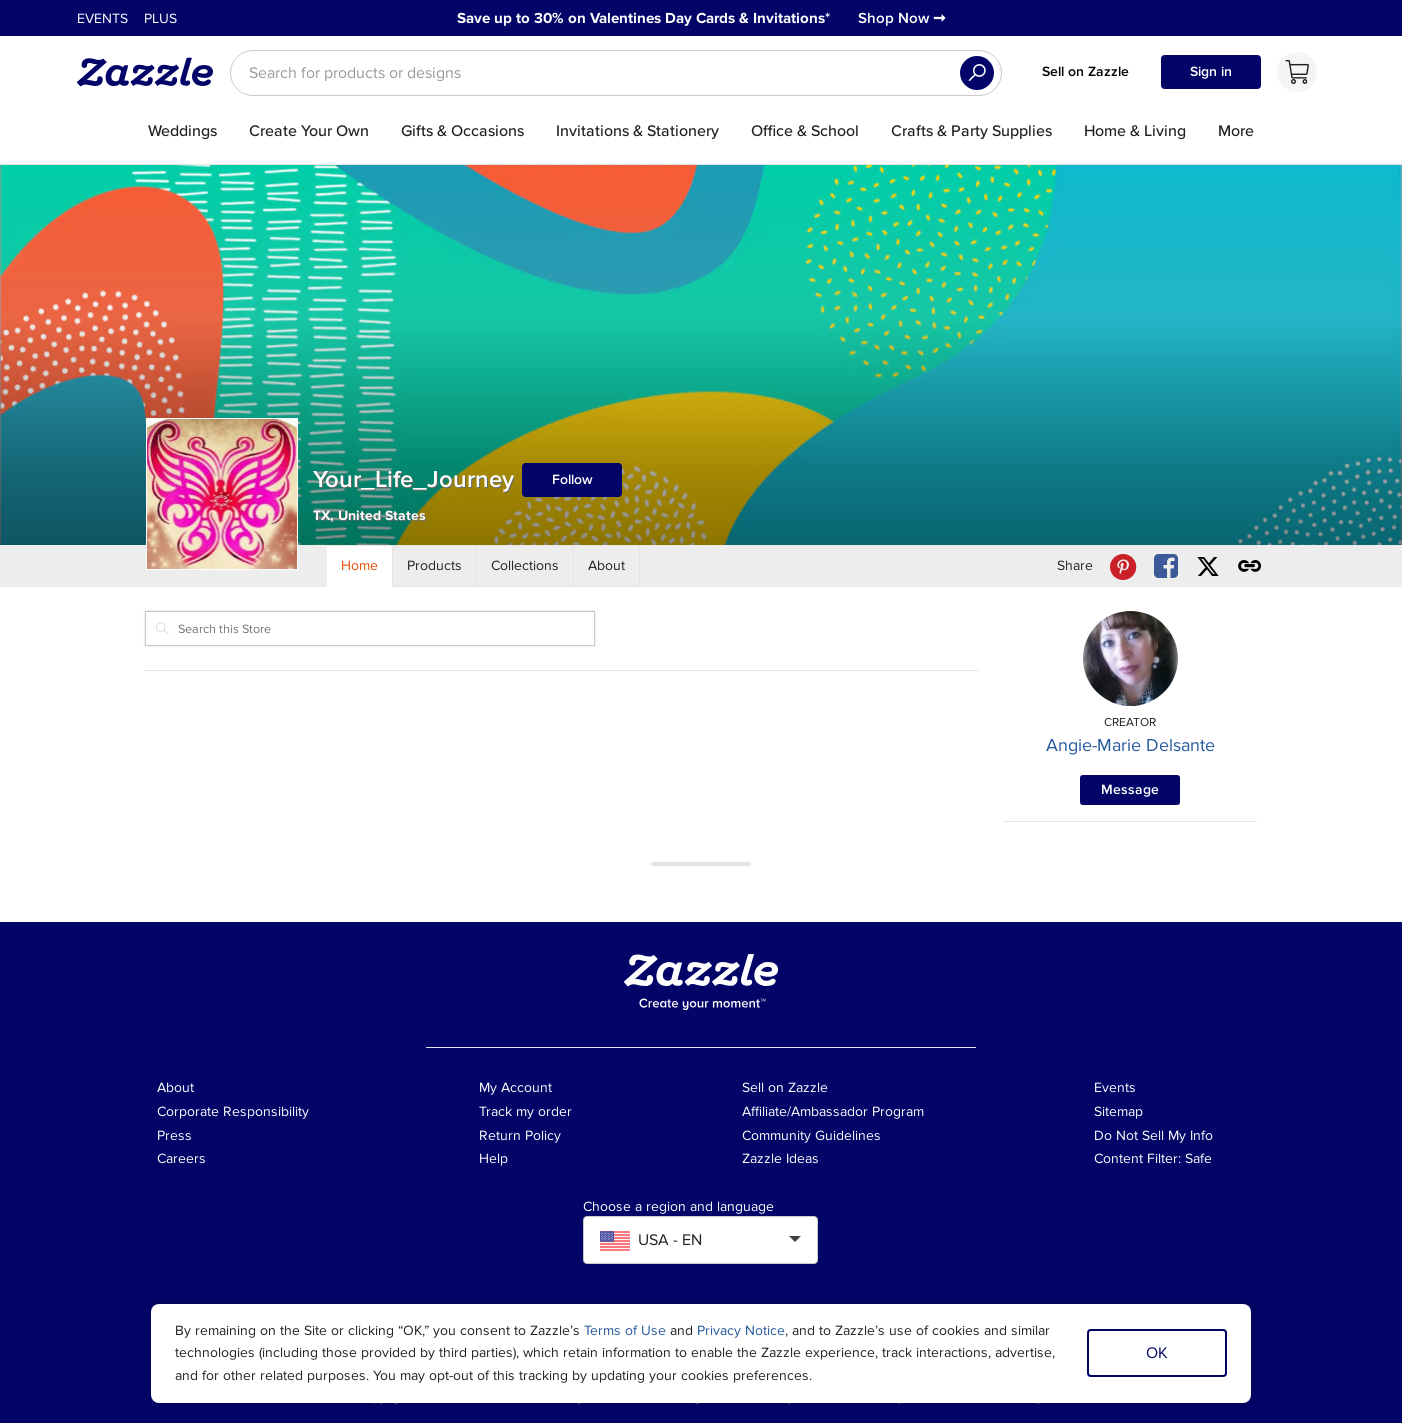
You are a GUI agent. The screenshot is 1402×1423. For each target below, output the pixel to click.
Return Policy (520, 1135)
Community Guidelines (811, 1135)
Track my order (525, 1111)
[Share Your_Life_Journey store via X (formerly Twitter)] (1208, 566)
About (175, 1087)
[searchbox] (616, 73)
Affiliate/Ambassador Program (833, 1111)
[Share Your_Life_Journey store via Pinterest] (1123, 566)
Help (493, 1158)
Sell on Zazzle (1085, 71)
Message (1130, 789)
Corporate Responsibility (233, 1111)
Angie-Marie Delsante (1130, 745)
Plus (160, 18)
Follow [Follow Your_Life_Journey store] (572, 479)
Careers (181, 1158)
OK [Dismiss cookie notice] (1157, 1353)
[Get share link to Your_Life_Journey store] (1250, 566)
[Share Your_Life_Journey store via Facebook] (1166, 566)
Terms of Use (625, 1330)
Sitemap (1118, 1111)
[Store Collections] (525, 566)
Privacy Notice (741, 1330)
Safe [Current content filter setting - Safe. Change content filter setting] (1198, 1158)
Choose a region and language (678, 1207)
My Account (515, 1087)
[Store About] (607, 566)
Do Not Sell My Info (1153, 1135)
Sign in (1211, 71)
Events (102, 18)
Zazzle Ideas (780, 1158)
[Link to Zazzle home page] (152, 72)
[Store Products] (435, 566)
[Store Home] (360, 566)
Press (174, 1135)
